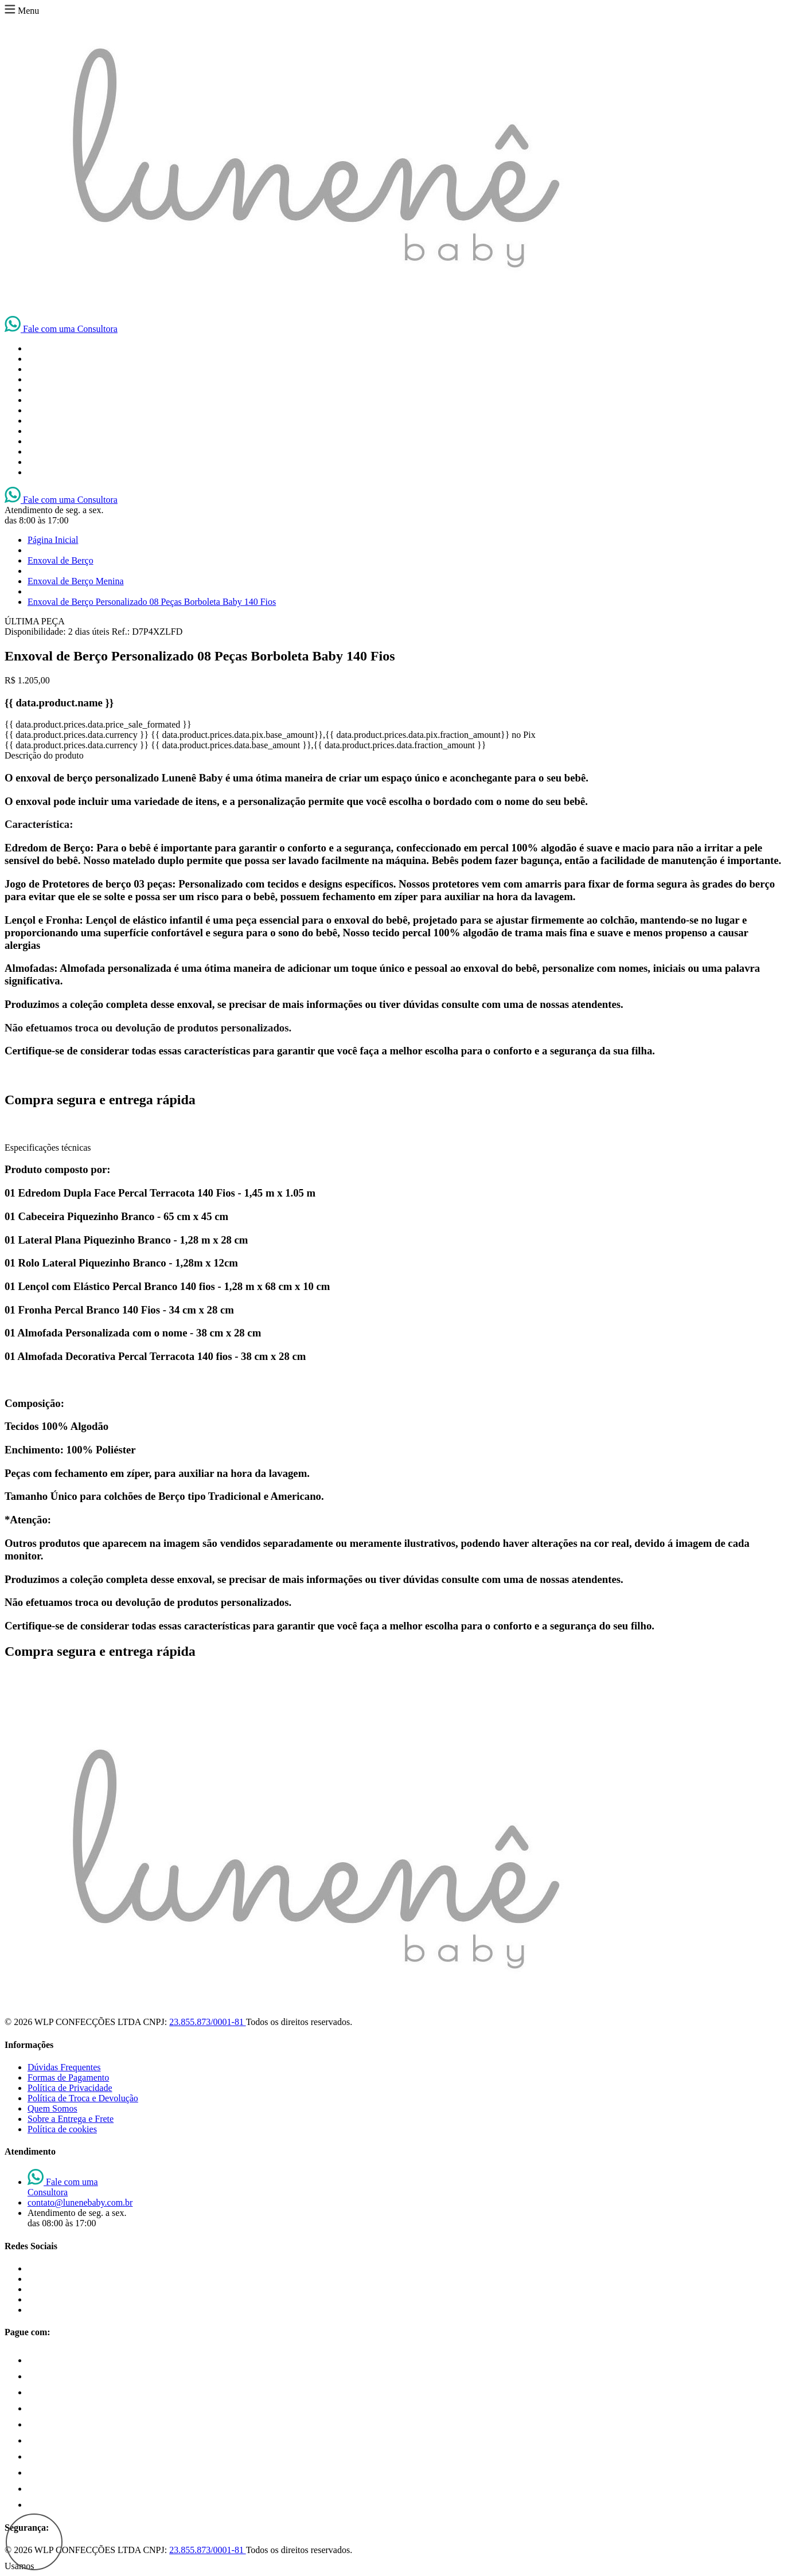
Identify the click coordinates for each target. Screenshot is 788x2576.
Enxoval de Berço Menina (76, 581)
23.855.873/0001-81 (207, 2022)
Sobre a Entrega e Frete (71, 2119)
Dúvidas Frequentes (64, 2067)
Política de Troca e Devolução (83, 2098)
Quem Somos (52, 2108)
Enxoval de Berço (60, 560)
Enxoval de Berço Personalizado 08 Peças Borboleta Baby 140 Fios (152, 602)
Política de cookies (62, 2129)
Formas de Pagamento (68, 2077)
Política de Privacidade (70, 2088)
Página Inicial (53, 540)
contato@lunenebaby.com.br (80, 2202)
